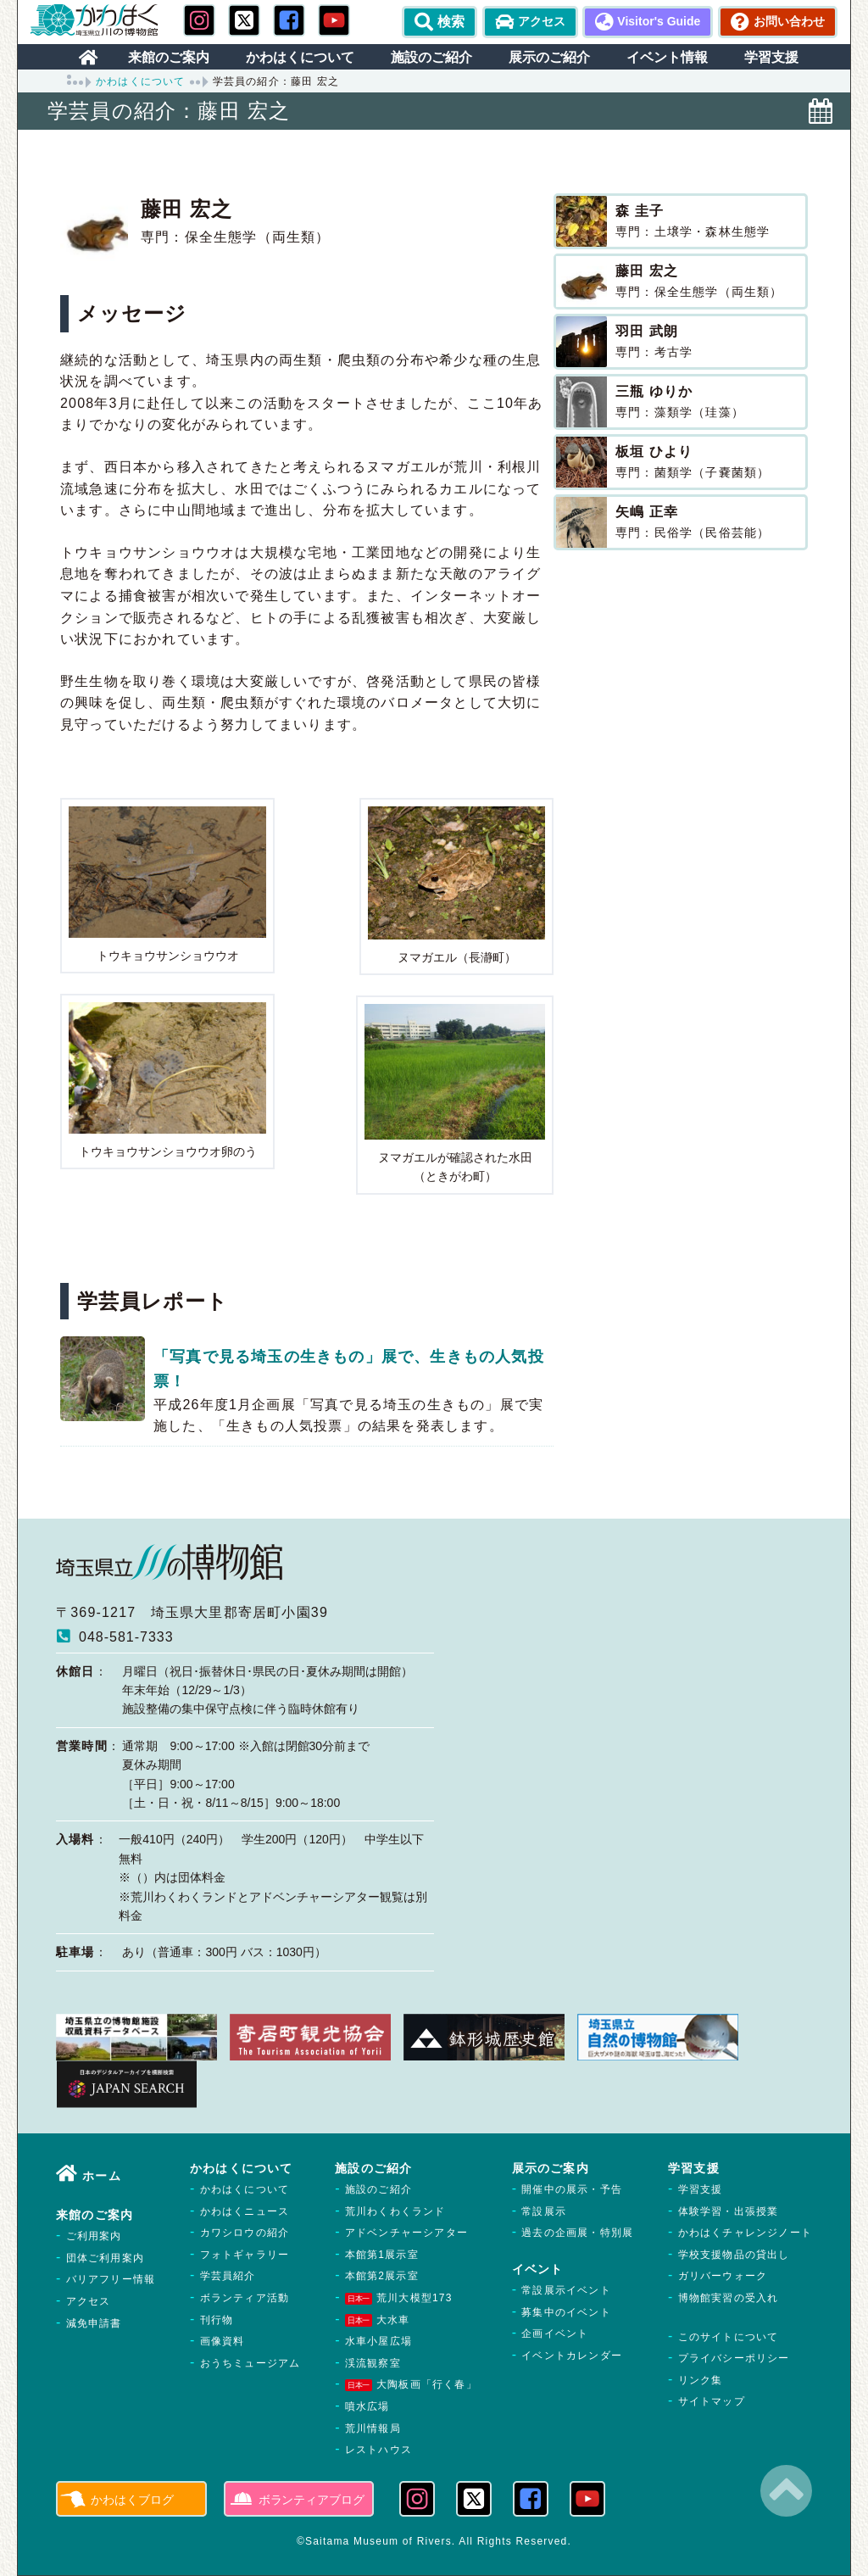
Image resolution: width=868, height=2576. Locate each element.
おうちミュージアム (250, 2363)
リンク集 (700, 2380)
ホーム (101, 2176)
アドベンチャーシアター (406, 2233)
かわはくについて (141, 81)
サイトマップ (711, 2401)
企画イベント (554, 2333)
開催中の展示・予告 (571, 2189)
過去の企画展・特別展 (577, 2233)
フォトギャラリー (245, 2255)
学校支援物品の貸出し (734, 2255)
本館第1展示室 (382, 2255)
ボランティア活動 (245, 2298)
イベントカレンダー (571, 2355)
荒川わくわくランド (395, 2211)
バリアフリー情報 (111, 2279)
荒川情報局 (373, 2428)
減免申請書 (94, 2323)
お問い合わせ (789, 21)
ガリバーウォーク (723, 2276)
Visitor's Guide (658, 21)
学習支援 (700, 2189)
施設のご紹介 (378, 2189)
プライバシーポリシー (734, 2358)
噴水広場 (367, 2406)
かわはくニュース (245, 2211)
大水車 (377, 2320)
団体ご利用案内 (105, 2258)
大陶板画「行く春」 (411, 2384)
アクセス (541, 21)
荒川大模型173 (399, 2298)
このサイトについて (728, 2337)
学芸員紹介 (228, 2276)
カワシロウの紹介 (245, 2233)
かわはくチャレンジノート (745, 2233)
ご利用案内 (94, 2236)
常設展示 (543, 2211)
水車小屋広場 (378, 2341)
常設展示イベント (566, 2290)
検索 (440, 22)
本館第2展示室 (382, 2276)
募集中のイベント (566, 2312)
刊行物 (217, 2320)
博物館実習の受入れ (728, 2298)
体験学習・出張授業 (728, 2211)
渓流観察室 (373, 2363)
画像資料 (222, 2341)
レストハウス (378, 2450)
